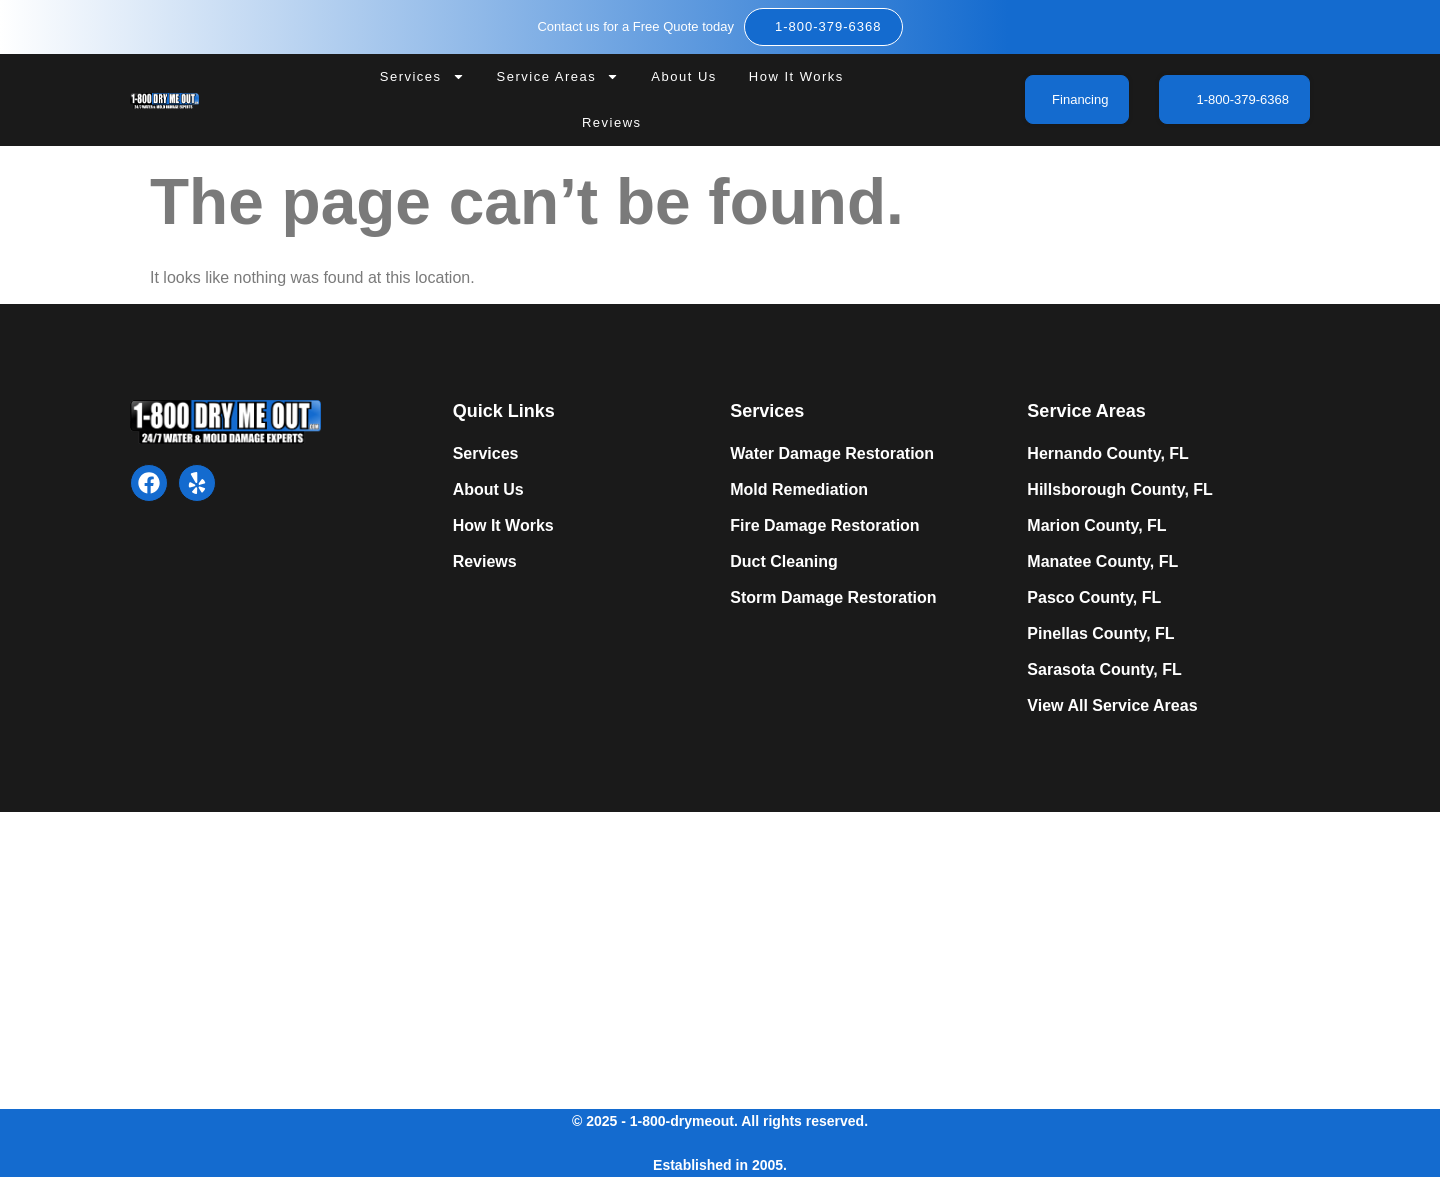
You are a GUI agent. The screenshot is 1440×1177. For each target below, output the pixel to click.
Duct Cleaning (784, 561)
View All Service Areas (1112, 705)
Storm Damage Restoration (833, 597)
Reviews (612, 122)
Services (422, 76)
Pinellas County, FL (1100, 633)
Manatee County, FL (1102, 561)
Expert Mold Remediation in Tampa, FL (425, 957)
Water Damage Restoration (832, 453)
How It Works (796, 76)
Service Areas (558, 76)
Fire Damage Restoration (824, 525)
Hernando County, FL (1107, 453)
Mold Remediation (799, 489)
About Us (683, 76)
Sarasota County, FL (1104, 669)
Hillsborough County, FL (1119, 489)
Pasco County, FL (1094, 597)
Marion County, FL (1096, 525)
